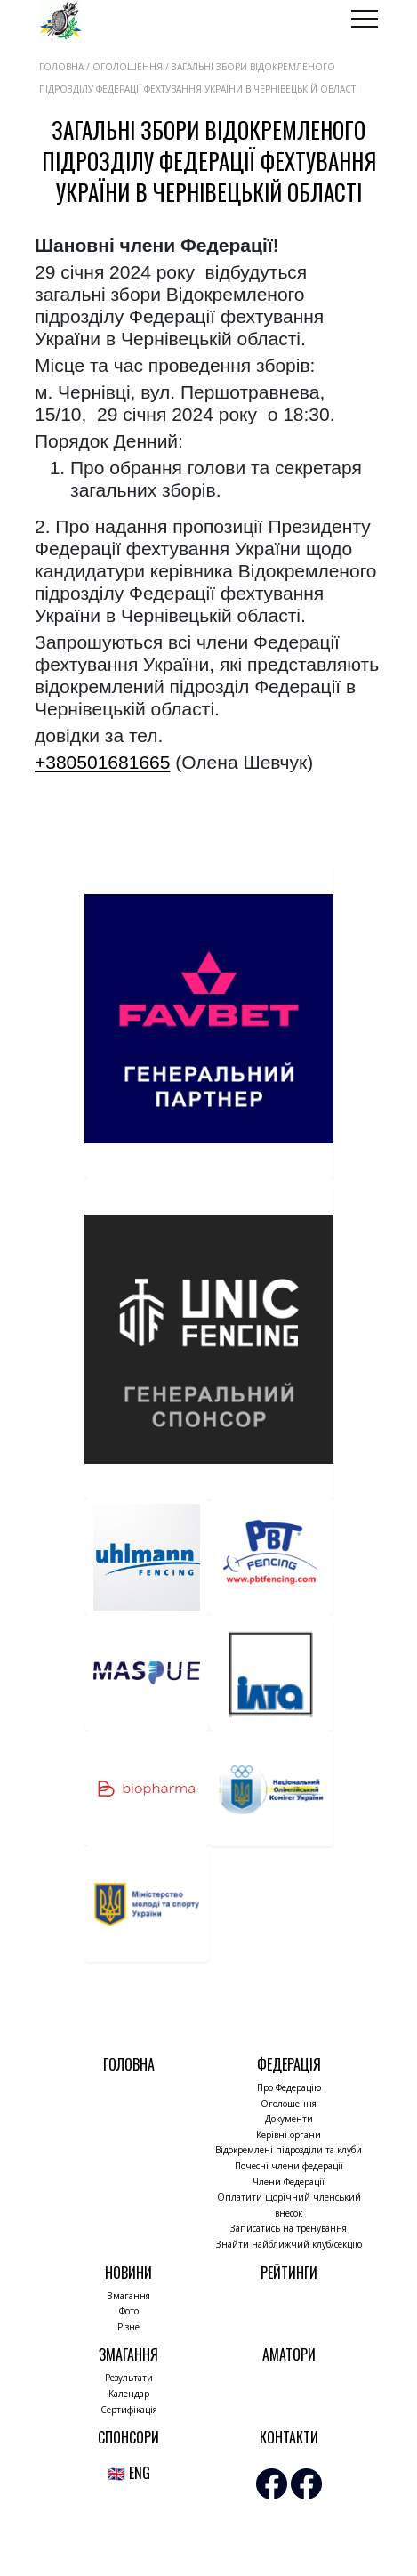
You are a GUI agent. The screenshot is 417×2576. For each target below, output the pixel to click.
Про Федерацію (289, 2087)
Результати (129, 2377)
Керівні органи (288, 2134)
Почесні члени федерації (289, 2166)
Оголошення (289, 2103)
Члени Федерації (289, 2182)
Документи (289, 2118)
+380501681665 (102, 762)
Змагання (129, 2295)
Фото (129, 2311)
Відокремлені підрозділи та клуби (288, 2150)
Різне (128, 2327)
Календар (128, 2393)
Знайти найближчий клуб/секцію (289, 2244)
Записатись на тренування (288, 2228)
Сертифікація (128, 2409)
